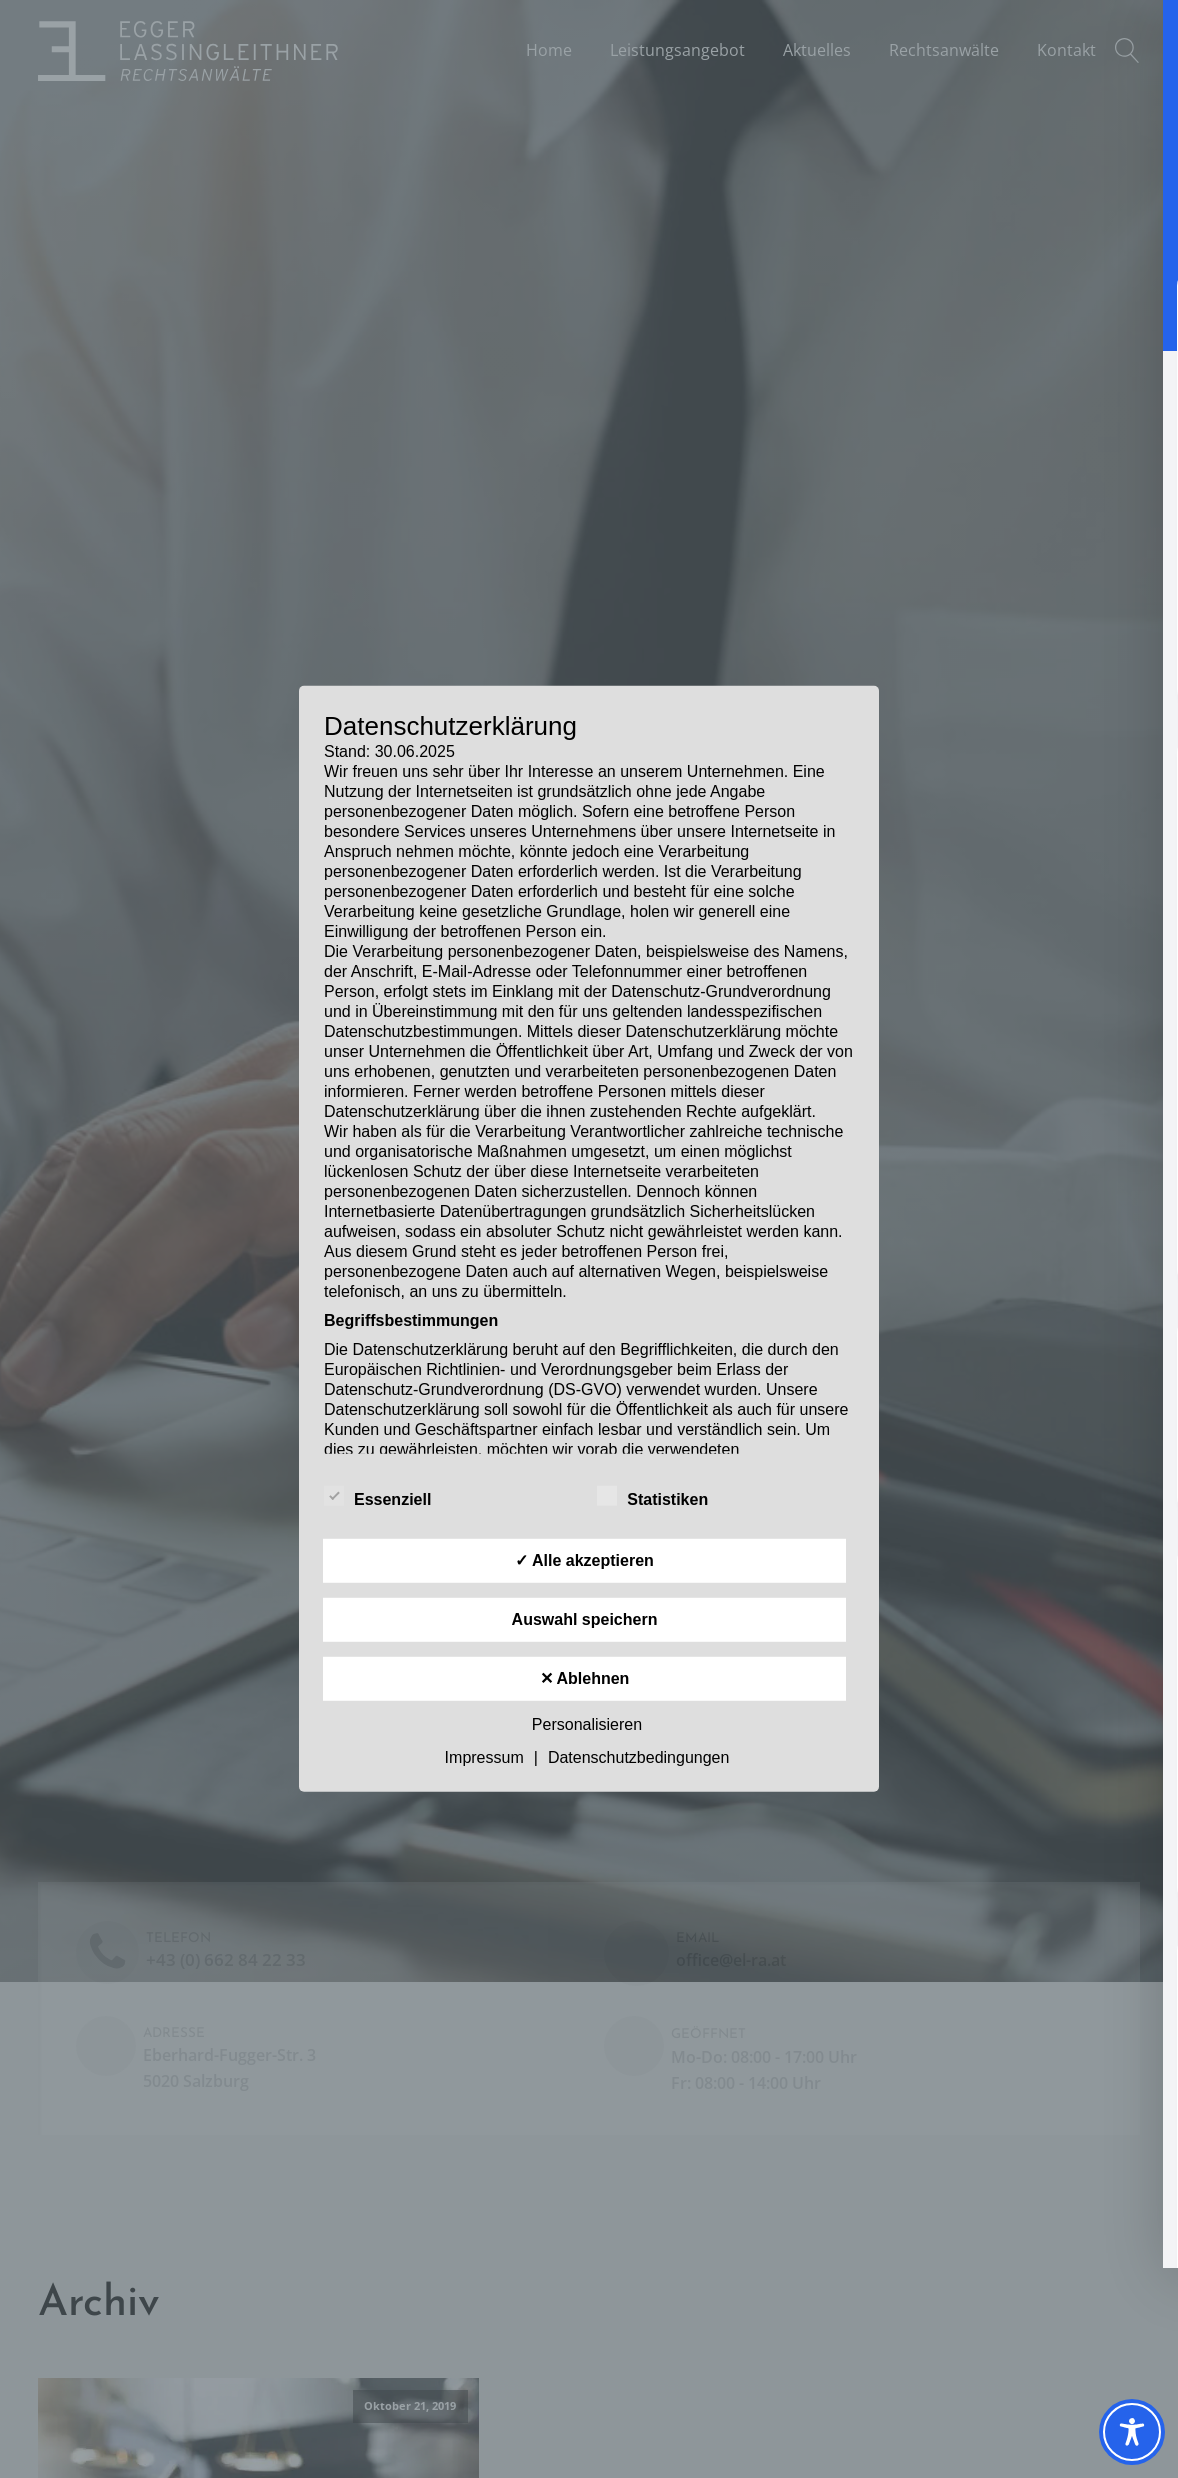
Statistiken (652, 1496)
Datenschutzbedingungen (638, 1757)
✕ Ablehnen (585, 1678)
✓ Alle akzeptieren (584, 1560)
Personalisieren (587, 1724)
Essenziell (377, 1496)
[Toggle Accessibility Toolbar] (1132, 2432)
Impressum (484, 1757)
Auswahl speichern (585, 1619)
